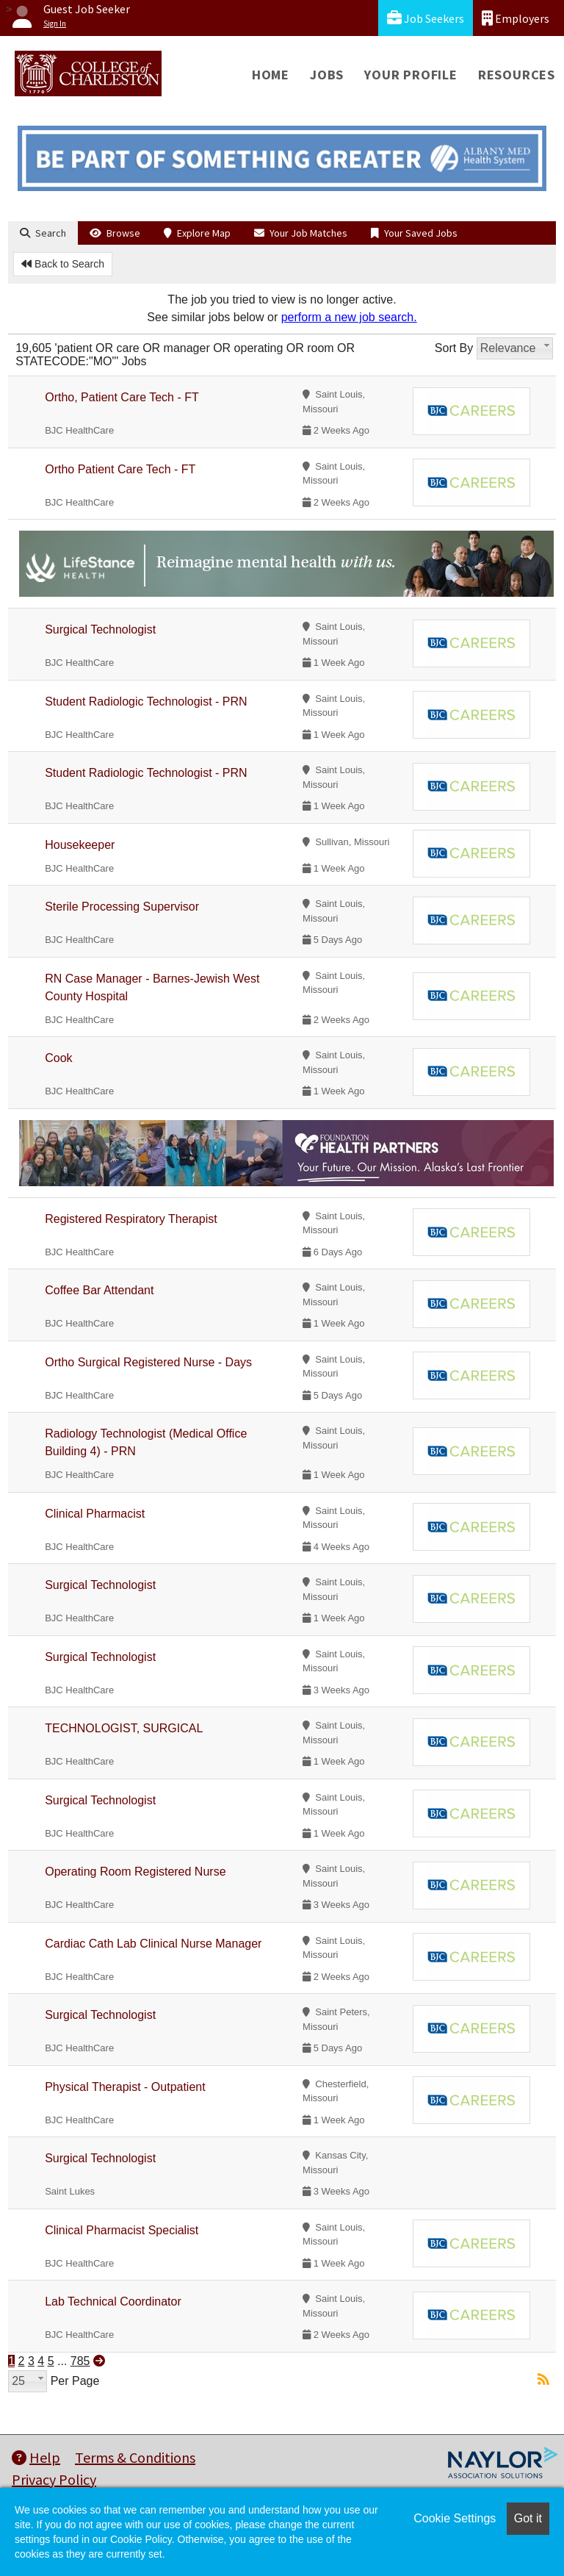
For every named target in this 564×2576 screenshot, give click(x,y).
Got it (528, 2518)
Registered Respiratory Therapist (131, 1219)
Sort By (454, 348)
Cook (58, 1058)
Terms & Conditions (135, 2457)
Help (36, 2457)
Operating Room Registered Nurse (135, 1871)
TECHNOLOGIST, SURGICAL (124, 1728)
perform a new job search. (349, 317)
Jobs (327, 74)
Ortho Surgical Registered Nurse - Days (148, 1362)
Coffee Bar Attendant (99, 1290)
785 (80, 2361)
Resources (516, 74)
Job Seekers (425, 18)
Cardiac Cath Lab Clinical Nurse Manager (153, 1943)
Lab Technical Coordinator (113, 2301)
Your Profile (411, 74)
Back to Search (62, 264)
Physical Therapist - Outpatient (125, 2087)
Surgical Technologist (100, 629)
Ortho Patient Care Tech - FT (120, 469)
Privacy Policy (54, 2479)
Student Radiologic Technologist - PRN (146, 701)
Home (270, 74)
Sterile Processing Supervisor (122, 906)
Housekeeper (80, 845)
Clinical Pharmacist (95, 1513)
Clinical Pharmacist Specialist (121, 2230)
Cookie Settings (454, 2518)
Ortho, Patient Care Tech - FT (122, 397)
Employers (515, 18)
